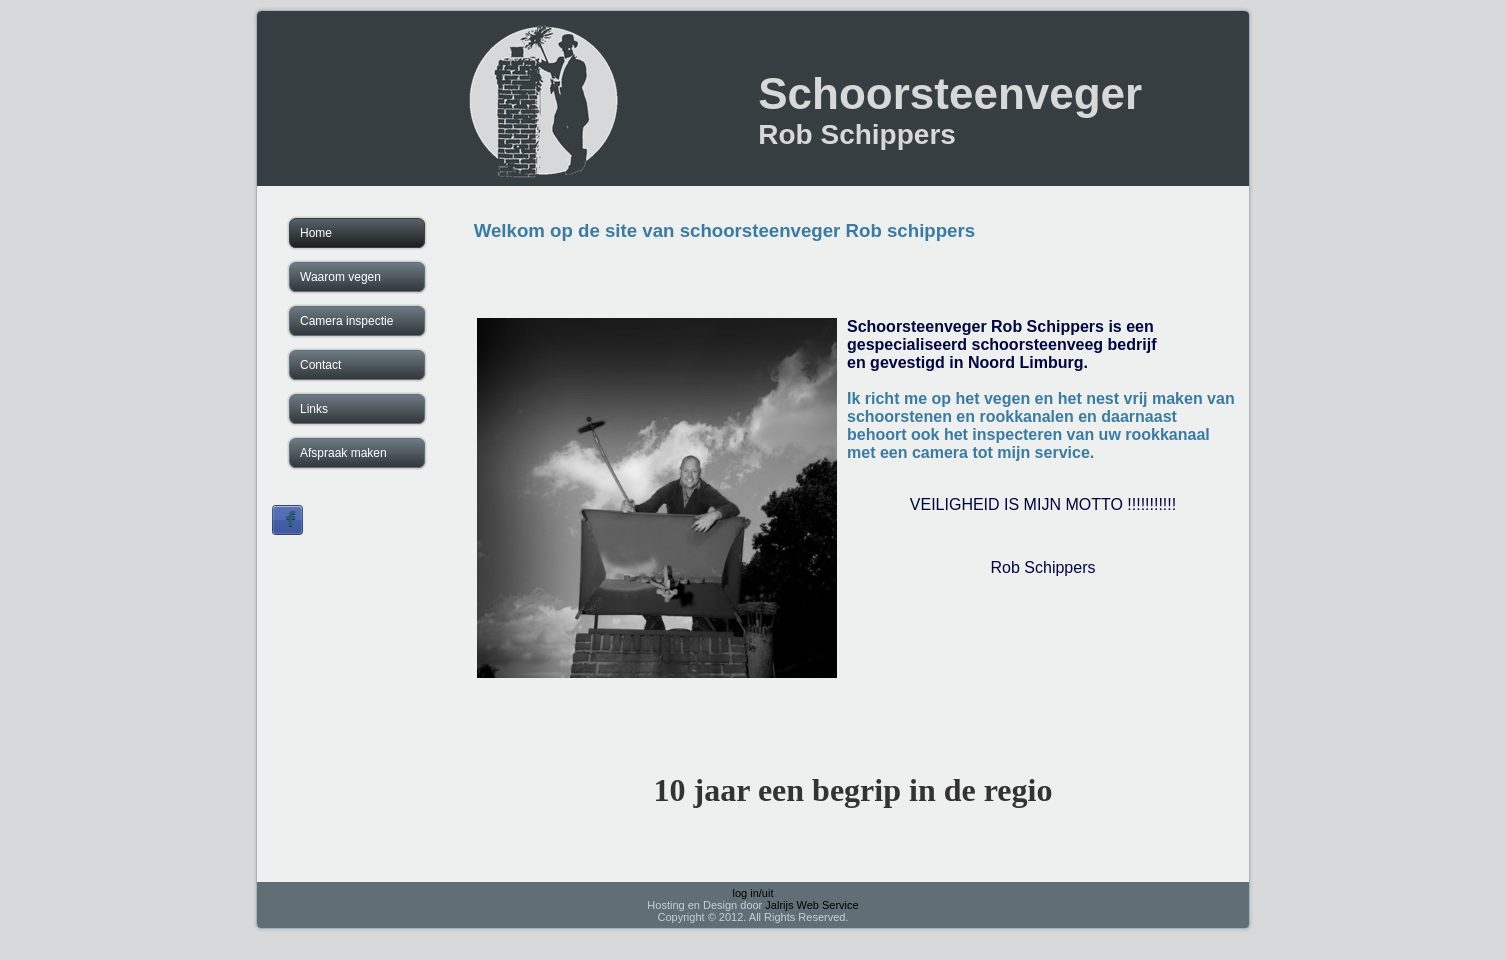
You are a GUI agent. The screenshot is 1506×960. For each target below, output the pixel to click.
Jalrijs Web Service (811, 905)
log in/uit (753, 893)
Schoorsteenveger (950, 93)
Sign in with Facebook (287, 520)
